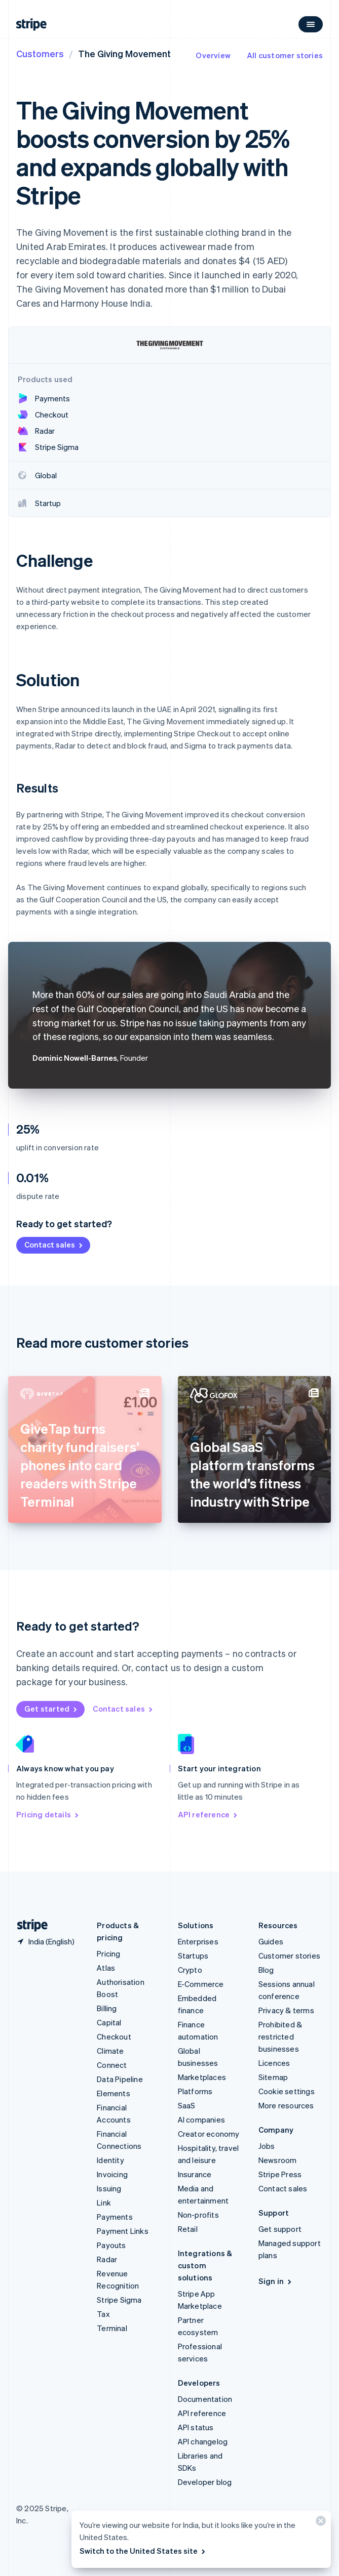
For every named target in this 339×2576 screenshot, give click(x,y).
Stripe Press (280, 2174)
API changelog (203, 2441)
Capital (109, 2022)
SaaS (187, 2105)
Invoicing (112, 2174)
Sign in (275, 2281)
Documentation (205, 2399)
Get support (280, 2229)
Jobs (266, 2146)
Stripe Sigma (119, 2300)
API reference (208, 1814)
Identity (110, 2160)
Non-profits (198, 2215)
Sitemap (273, 2077)
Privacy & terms (286, 2010)
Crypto (190, 1970)
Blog (266, 1970)
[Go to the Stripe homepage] (28, 1925)
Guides (270, 1941)
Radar (107, 2259)
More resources (286, 2105)
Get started (51, 1709)
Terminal (112, 2328)
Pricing (108, 1953)
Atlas (106, 1968)
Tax (103, 2314)
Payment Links (122, 2231)
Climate (110, 2051)
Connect (112, 2065)
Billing (107, 2008)
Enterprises (198, 1941)
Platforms (195, 2091)
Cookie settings (286, 2091)
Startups (193, 1955)
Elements (113, 2093)
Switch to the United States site (143, 2551)
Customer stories (289, 1955)
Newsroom (277, 2160)
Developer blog (205, 2482)
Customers (40, 53)
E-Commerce (201, 1984)
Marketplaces (202, 2077)
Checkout (114, 2036)
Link (104, 2202)
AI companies (201, 2119)
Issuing (109, 2188)
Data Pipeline (120, 2079)
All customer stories (285, 55)
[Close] (319, 2523)
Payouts (111, 2245)
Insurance (195, 2174)
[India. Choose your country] (45, 1941)
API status (196, 2427)
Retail (188, 2229)
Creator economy (209, 2134)
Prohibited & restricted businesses (280, 2036)
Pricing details (48, 1814)
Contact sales (54, 1244)
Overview (213, 55)
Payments (115, 2217)
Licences (274, 2063)
